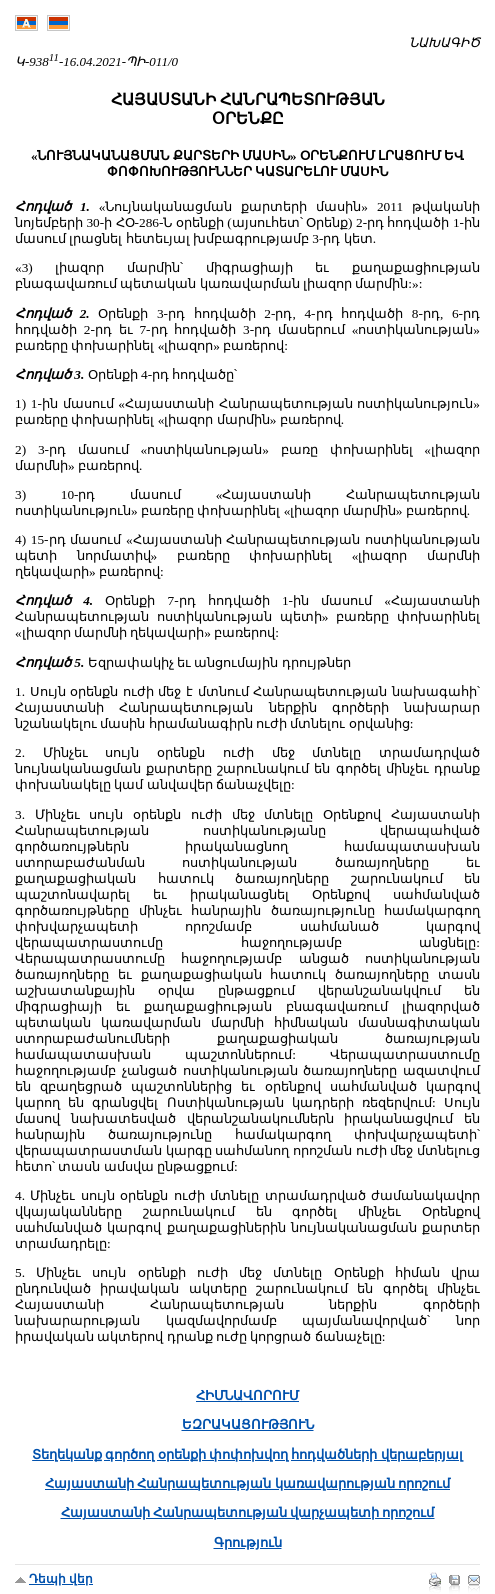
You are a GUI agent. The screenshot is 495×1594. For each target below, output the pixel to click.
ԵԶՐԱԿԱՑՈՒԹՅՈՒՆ (248, 1424)
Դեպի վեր (61, 1579)
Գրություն (248, 1542)
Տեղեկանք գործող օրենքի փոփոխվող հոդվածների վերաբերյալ (247, 1454)
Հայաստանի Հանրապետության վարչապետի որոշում (248, 1512)
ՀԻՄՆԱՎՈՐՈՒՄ (247, 1395)
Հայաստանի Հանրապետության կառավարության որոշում (247, 1483)
